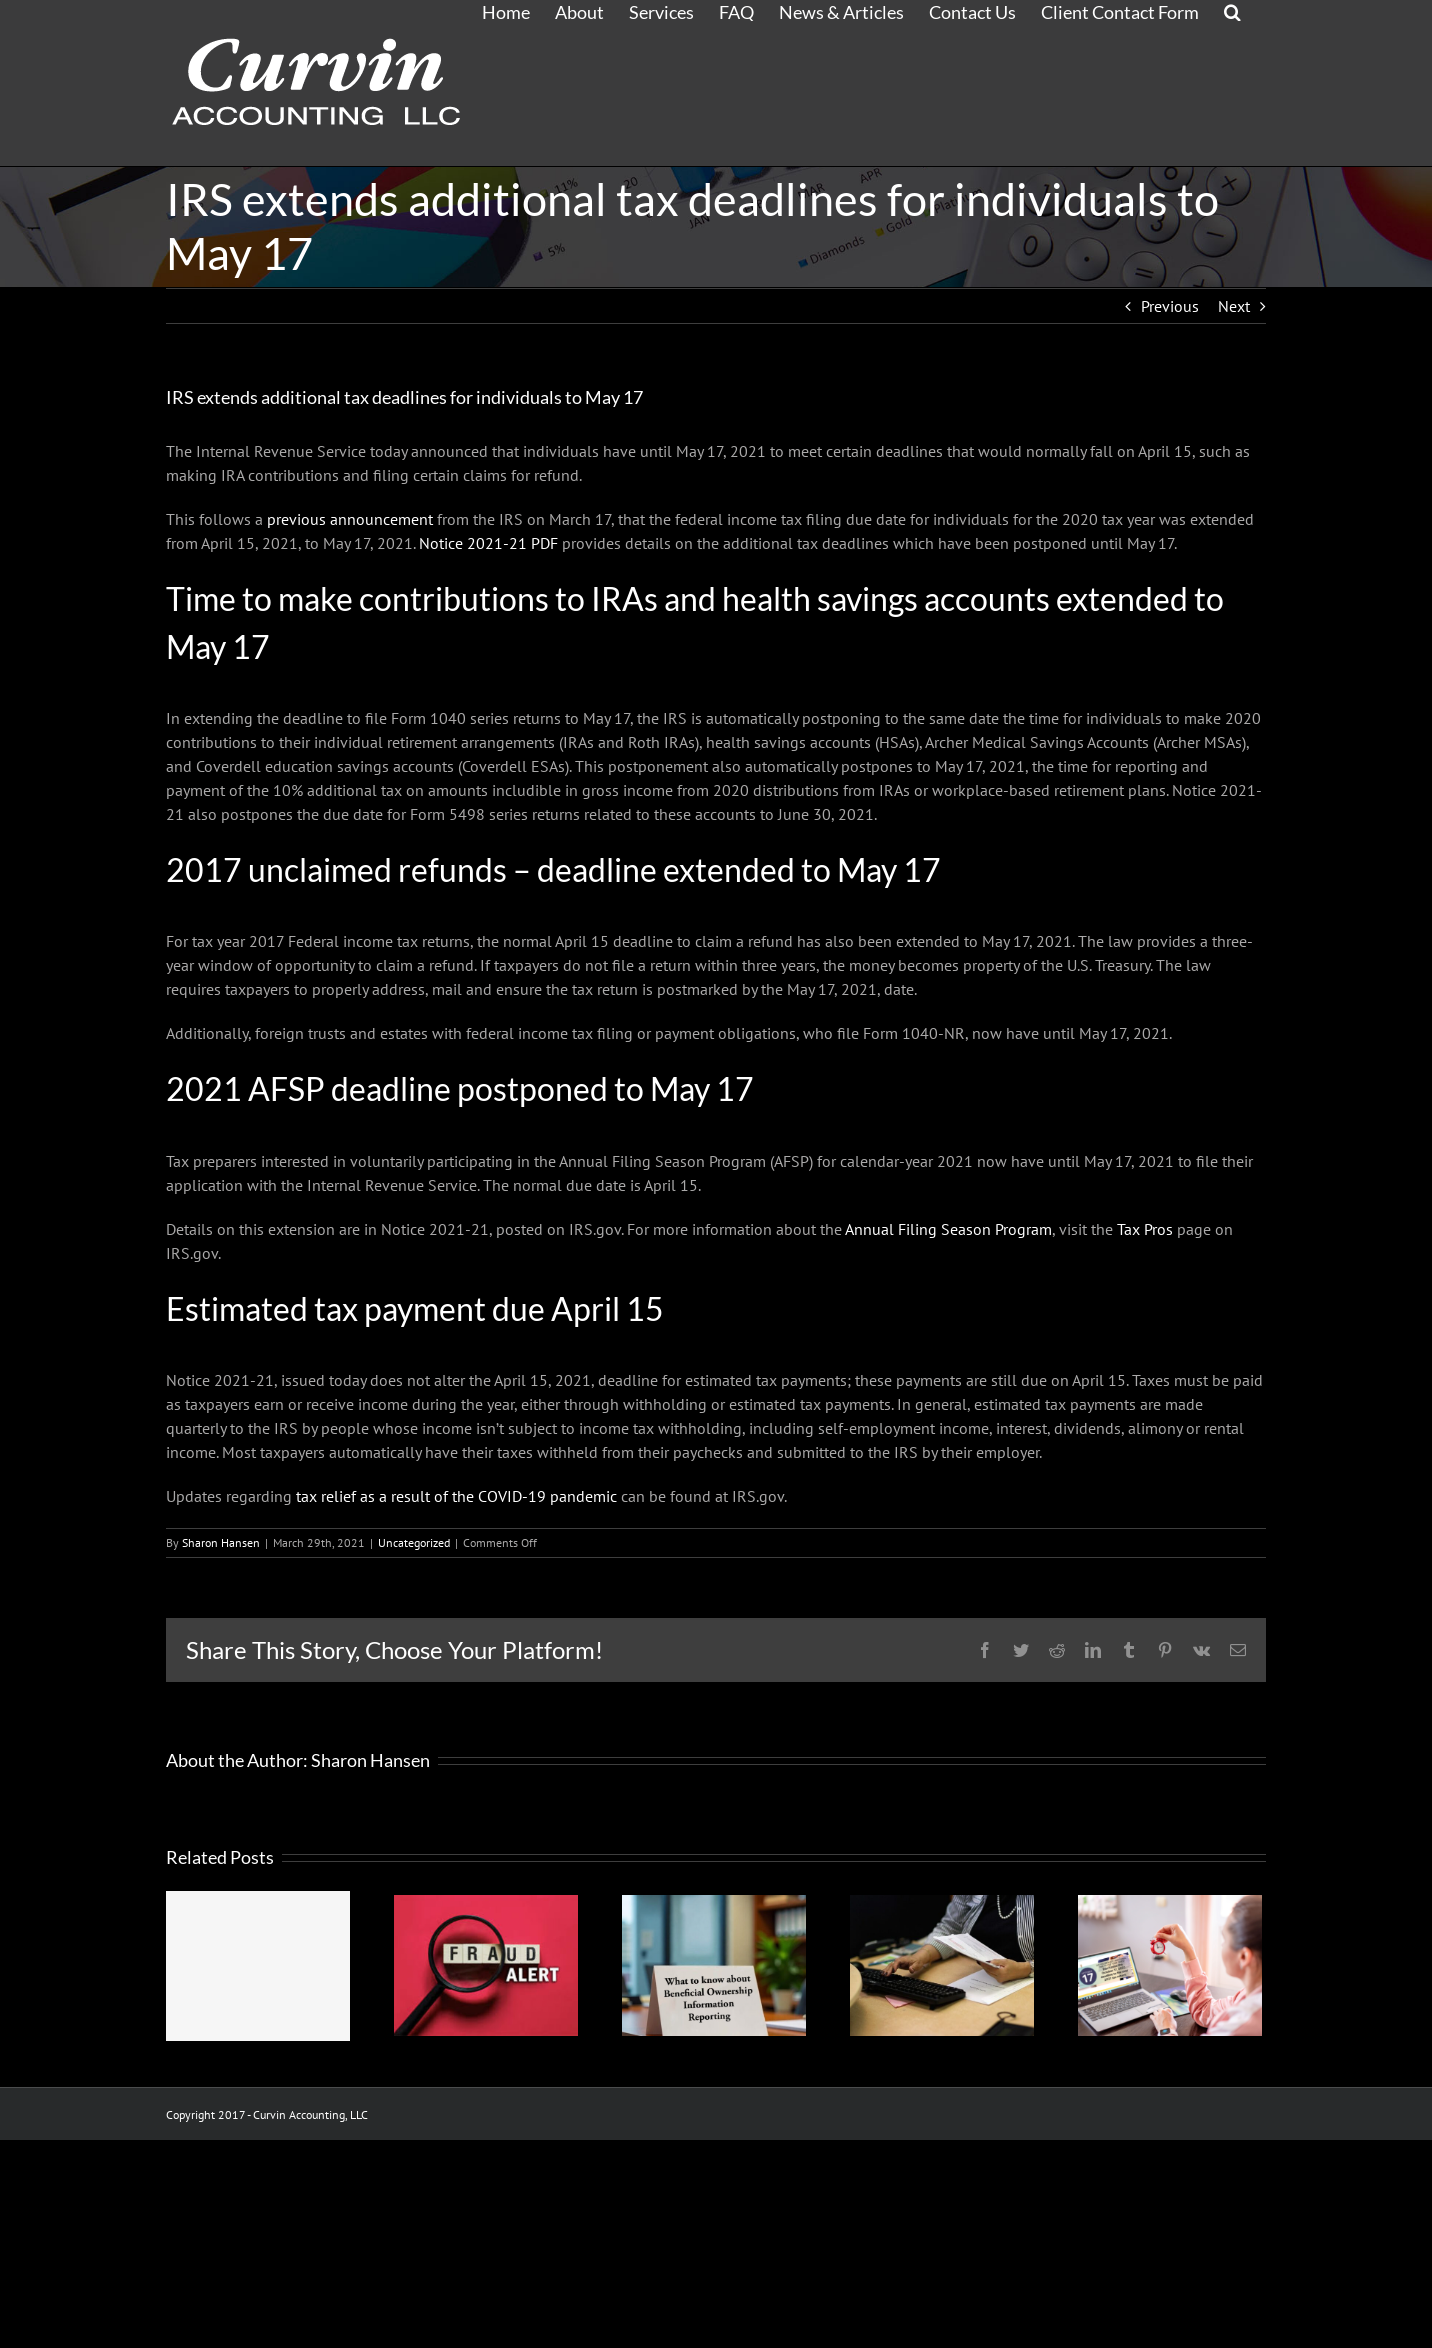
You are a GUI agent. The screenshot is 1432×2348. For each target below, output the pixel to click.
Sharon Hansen (221, 1542)
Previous (1170, 306)
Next (1234, 306)
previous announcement (350, 519)
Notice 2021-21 (488, 543)
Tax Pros (1145, 1229)
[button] (1232, 10)
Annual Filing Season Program (948, 1229)
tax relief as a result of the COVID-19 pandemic (456, 1496)
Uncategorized (414, 1542)
